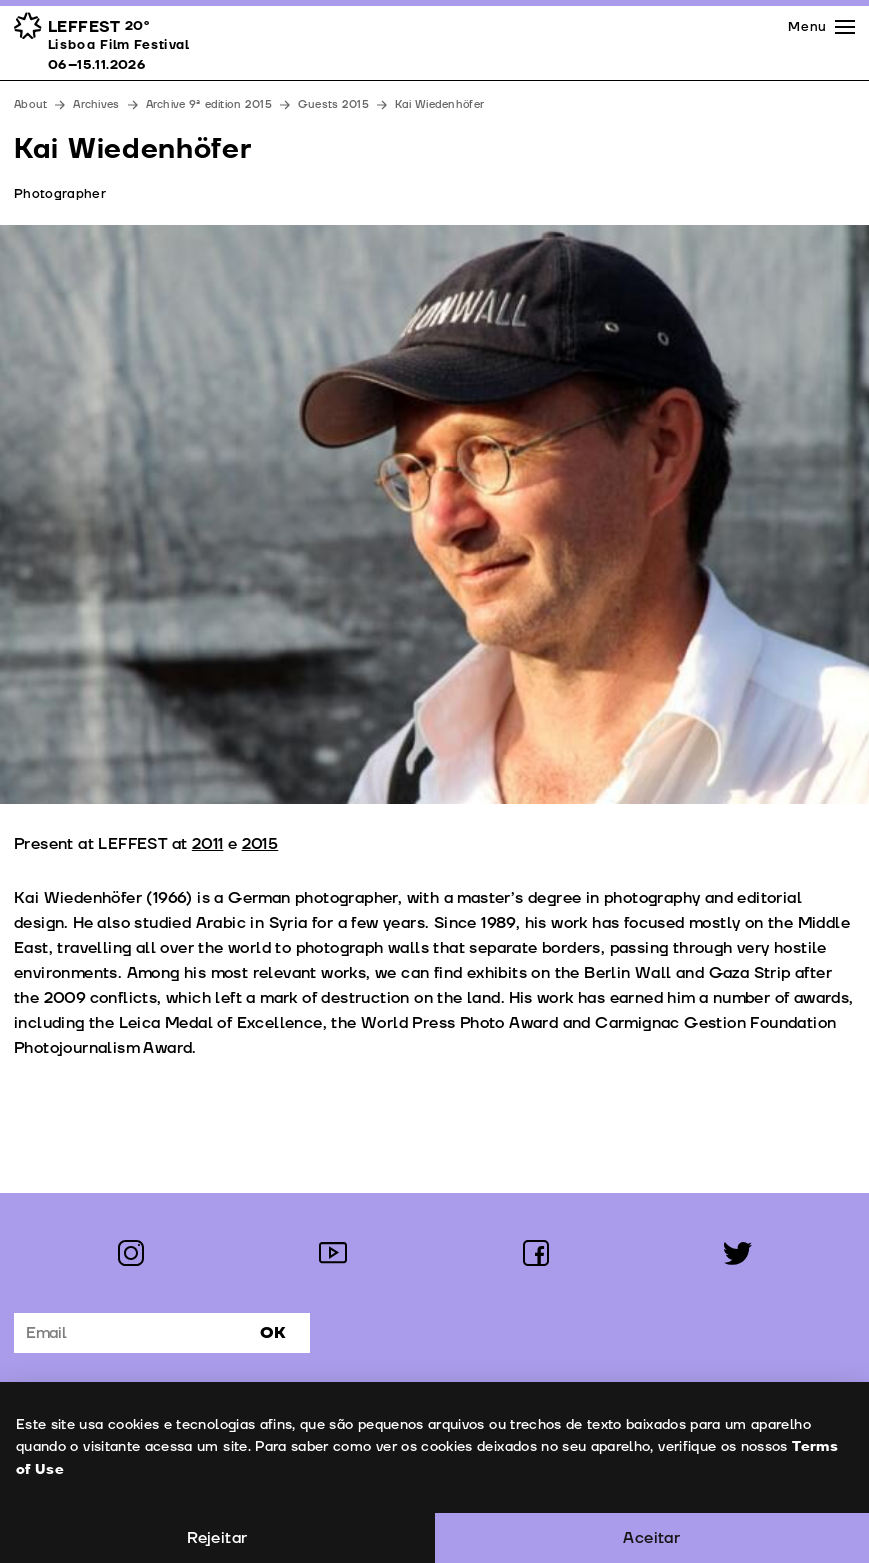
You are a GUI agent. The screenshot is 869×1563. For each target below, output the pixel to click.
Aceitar (651, 1538)
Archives (96, 104)
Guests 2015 (333, 104)
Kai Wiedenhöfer (439, 104)
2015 (260, 844)
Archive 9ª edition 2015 (209, 104)
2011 (208, 844)
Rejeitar (217, 1538)
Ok (273, 1333)
